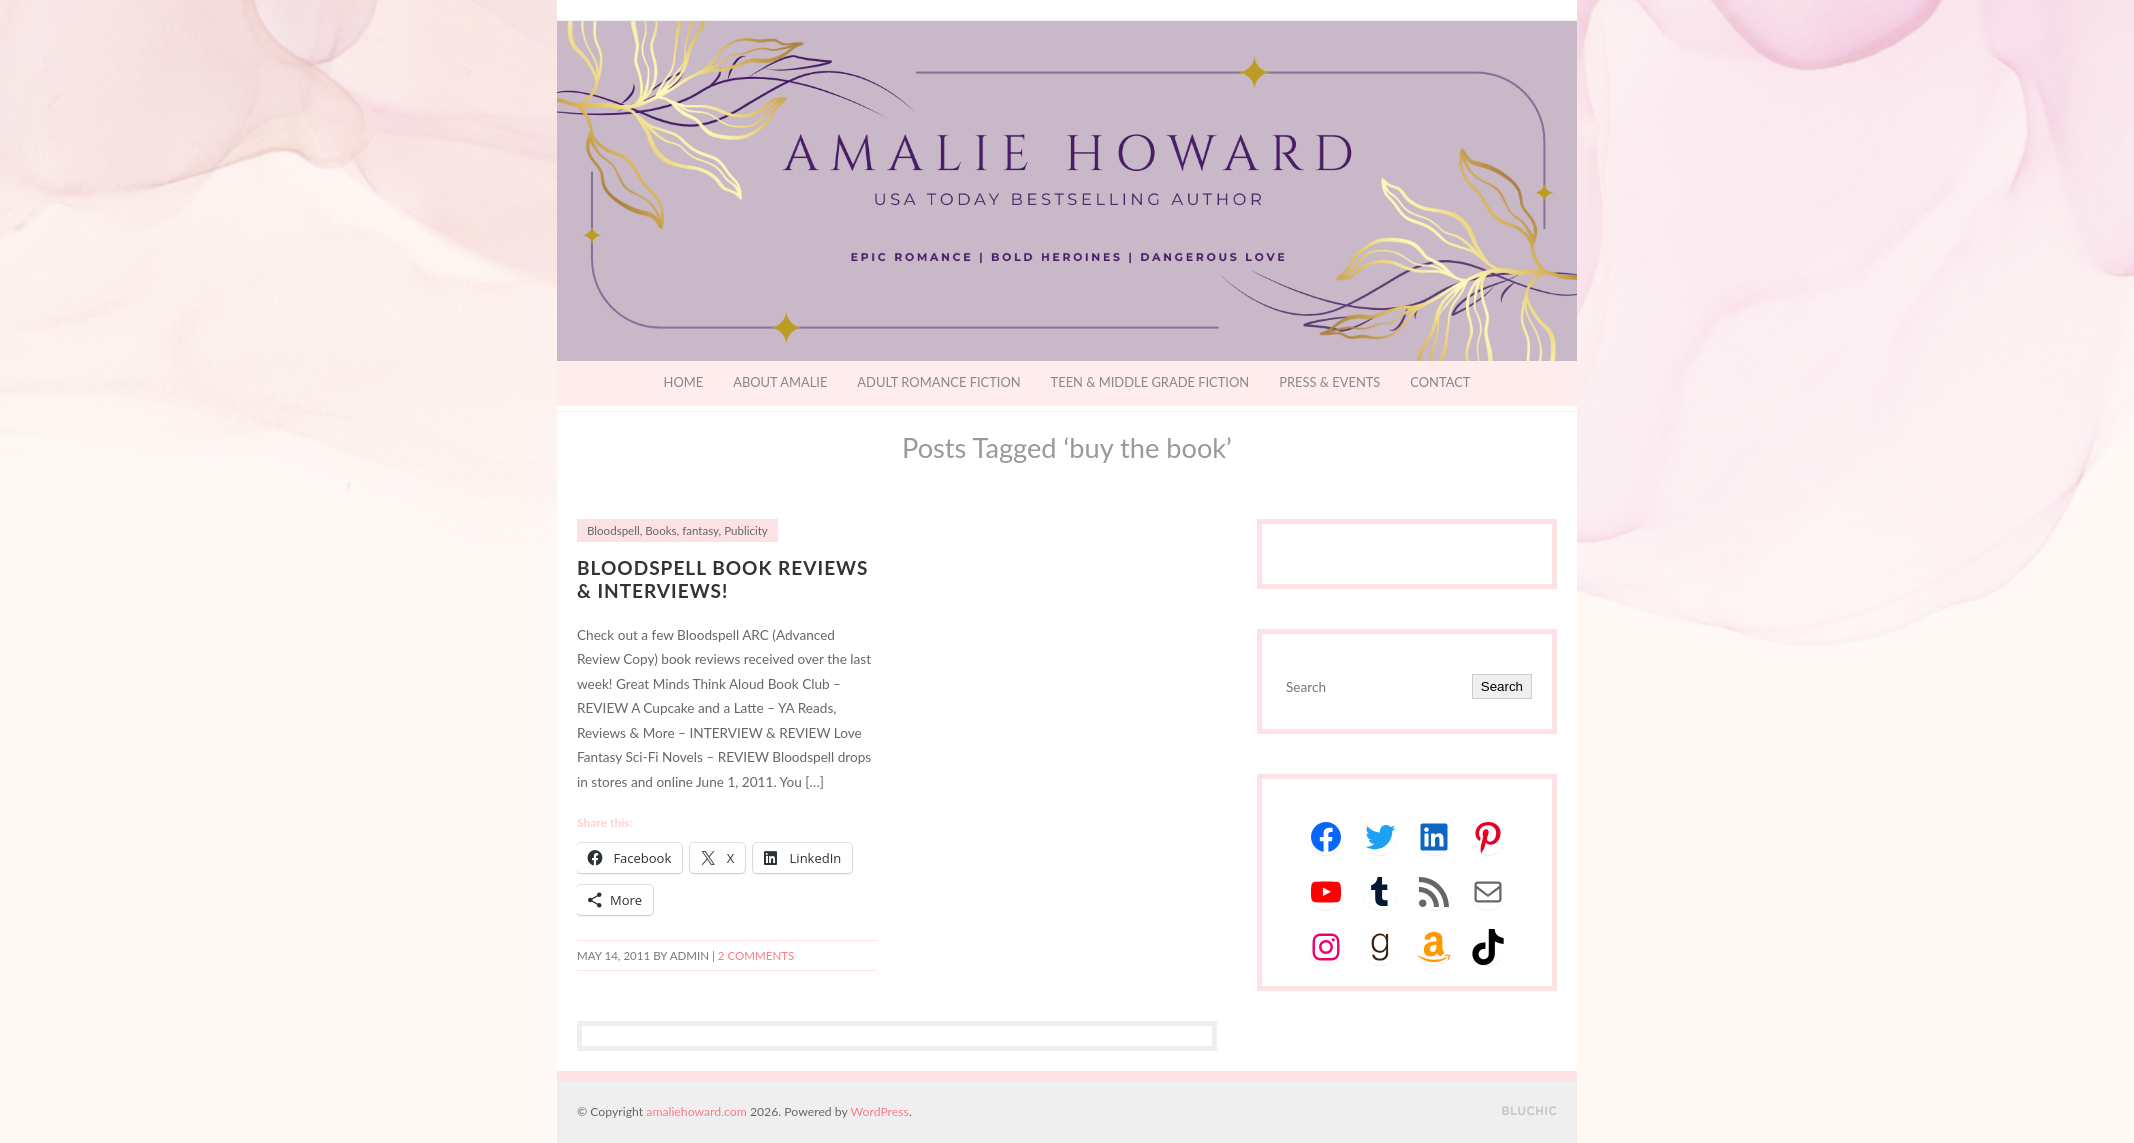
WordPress (880, 1111)
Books (660, 530)
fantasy (700, 530)
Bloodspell (613, 530)
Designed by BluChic (1529, 1111)
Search (1502, 686)
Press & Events (1329, 382)
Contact (1440, 382)
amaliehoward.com (696, 1111)
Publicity (746, 530)
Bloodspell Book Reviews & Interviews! (722, 579)
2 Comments (756, 955)
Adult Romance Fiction (938, 382)
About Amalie (780, 382)
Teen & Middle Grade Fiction (1150, 382)
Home (684, 382)
